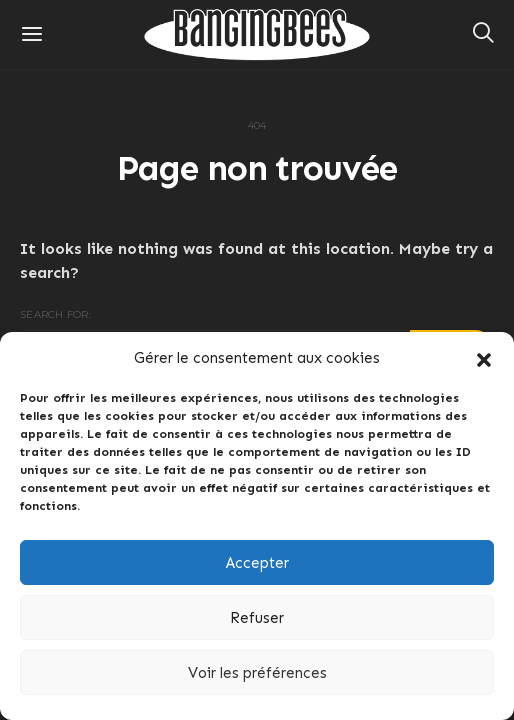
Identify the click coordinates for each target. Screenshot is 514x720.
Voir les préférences (257, 673)
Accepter (257, 563)
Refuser (257, 618)
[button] (484, 358)
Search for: (55, 314)
